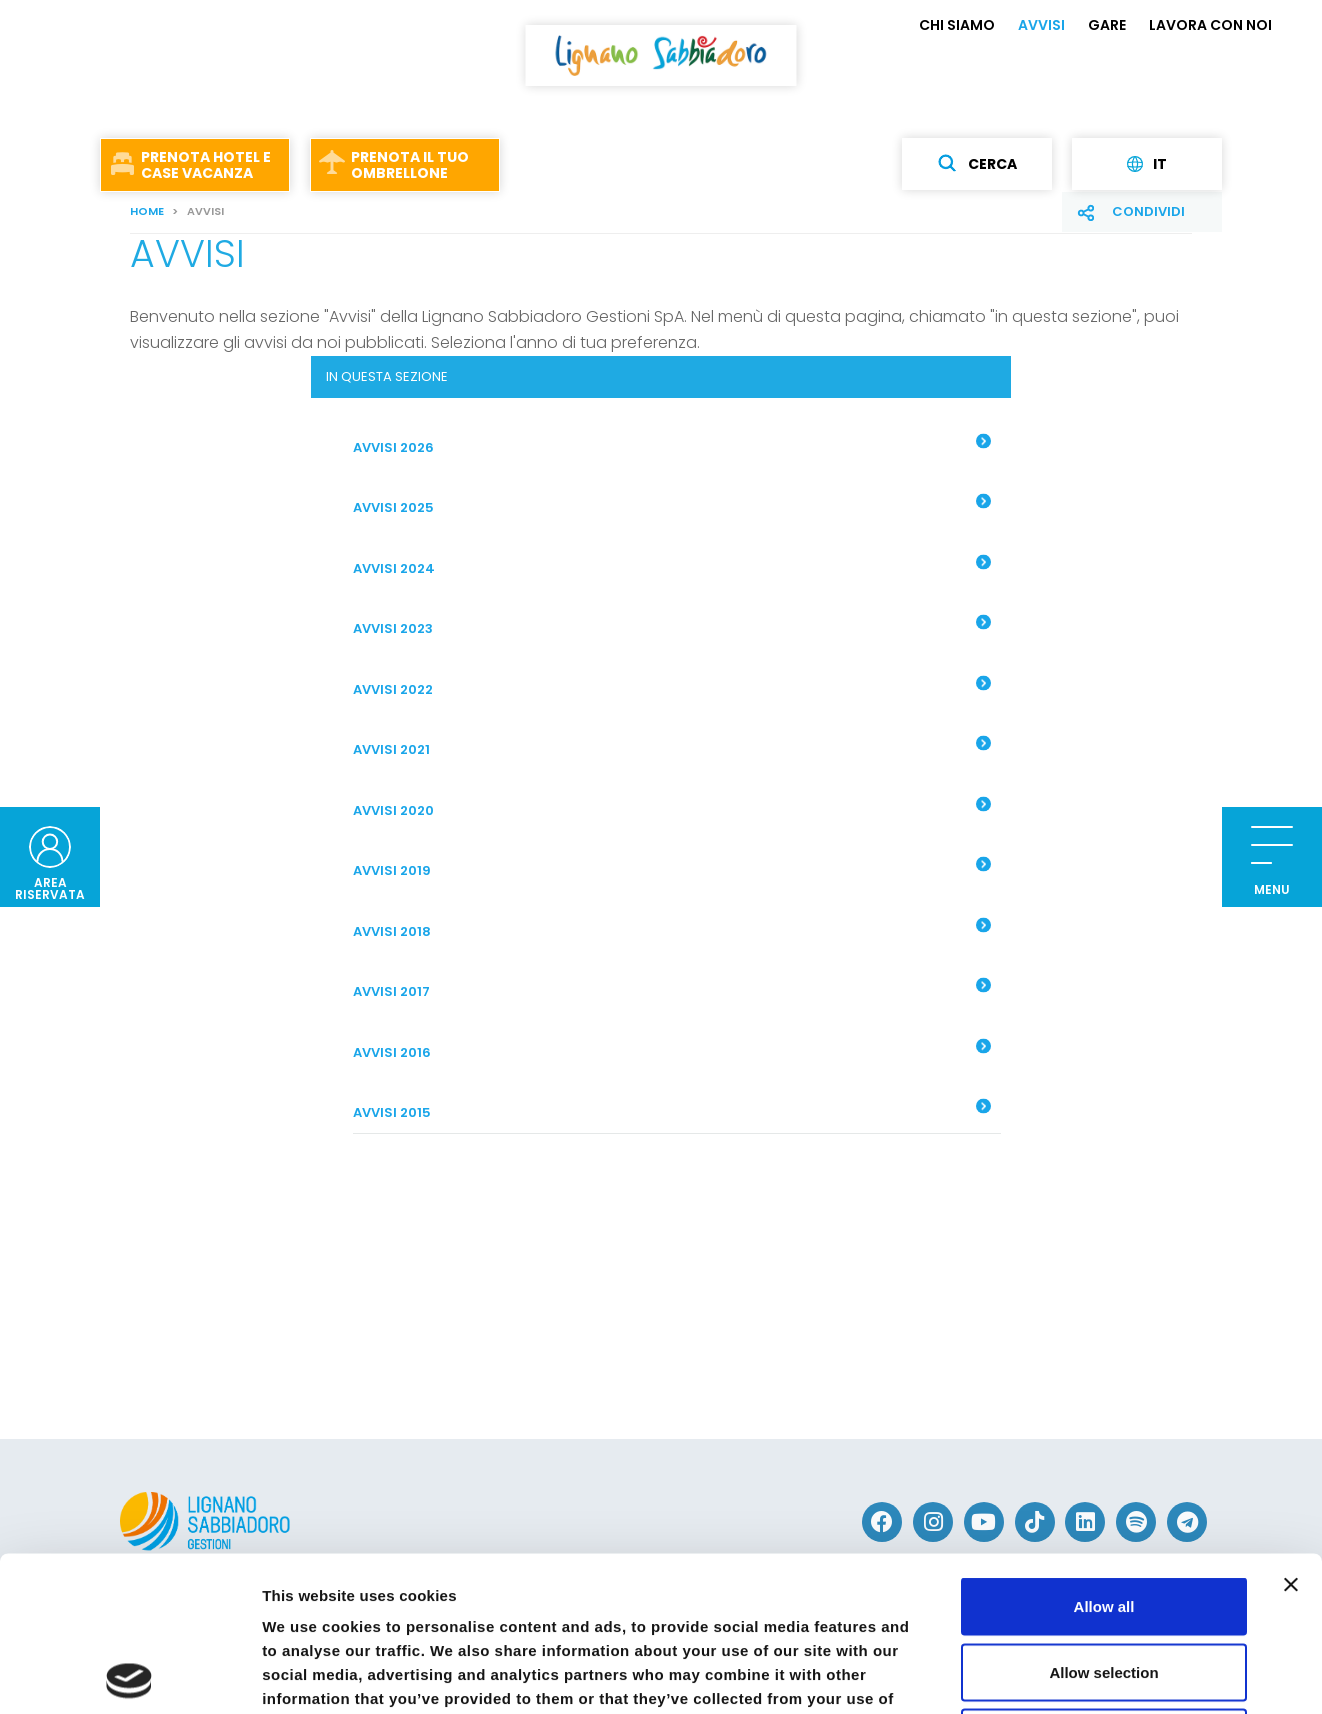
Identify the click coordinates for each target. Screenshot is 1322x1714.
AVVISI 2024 (672, 566)
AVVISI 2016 (672, 1050)
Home (147, 211)
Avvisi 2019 (672, 869)
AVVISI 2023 (672, 627)
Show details (1049, 1674)
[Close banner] (1291, 1430)
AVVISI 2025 (672, 506)
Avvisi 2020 (672, 808)
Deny (1104, 1582)
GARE (1107, 25)
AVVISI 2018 (672, 929)
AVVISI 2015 (672, 1111)
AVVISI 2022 (672, 687)
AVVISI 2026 (672, 445)
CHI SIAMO (957, 25)
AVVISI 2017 (672, 990)
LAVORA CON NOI (1210, 25)
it (1147, 164)
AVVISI (1041, 25)
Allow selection (1103, 1517)
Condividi (1148, 211)
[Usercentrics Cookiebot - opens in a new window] (129, 1675)
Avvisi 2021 (672, 748)
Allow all (1104, 1451)
